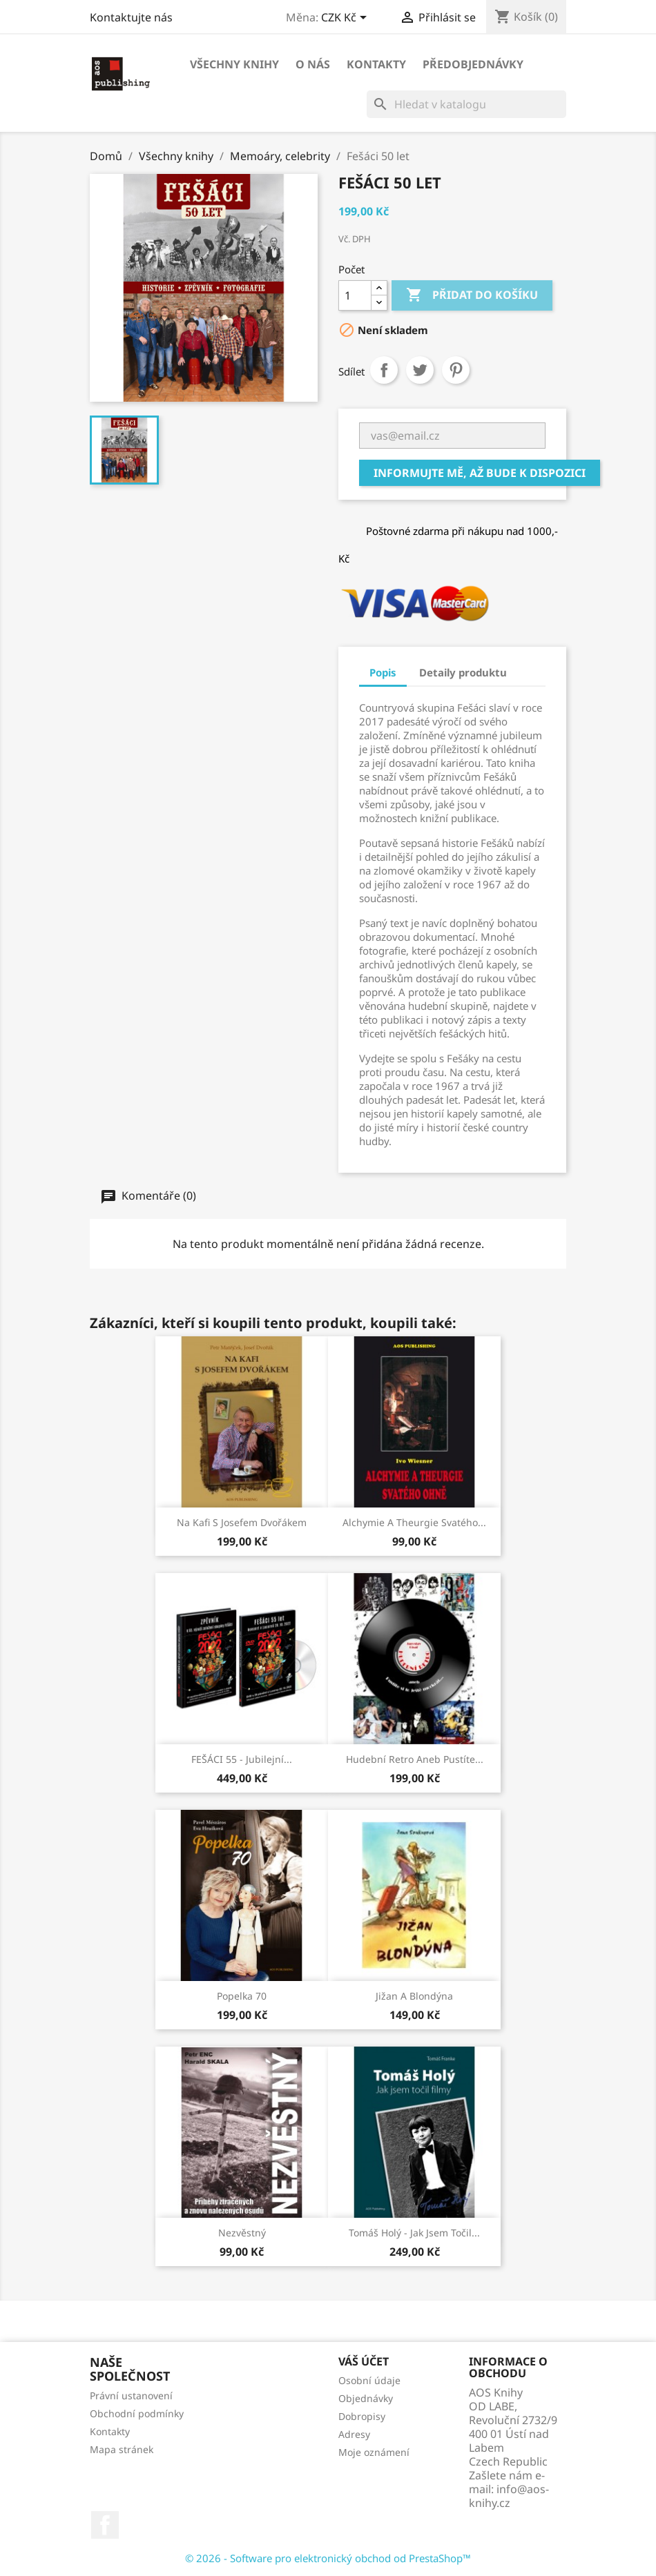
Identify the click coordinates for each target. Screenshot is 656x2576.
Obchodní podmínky (137, 2413)
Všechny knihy (234, 64)
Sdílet (384, 370)
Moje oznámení (373, 2452)
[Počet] (355, 295)
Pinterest (456, 370)
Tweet (420, 370)
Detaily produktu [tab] (463, 672)
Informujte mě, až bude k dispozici (480, 472)
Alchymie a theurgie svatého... (414, 1522)
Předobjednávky (473, 64)
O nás (313, 64)
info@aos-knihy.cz (509, 2495)
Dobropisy (361, 2416)
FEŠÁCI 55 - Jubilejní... (241, 1759)
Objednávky (365, 2398)
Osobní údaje (369, 2380)
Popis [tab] (382, 672)
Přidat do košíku (472, 295)
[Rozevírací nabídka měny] (346, 18)
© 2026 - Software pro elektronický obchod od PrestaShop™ (328, 2558)
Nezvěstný (242, 2232)
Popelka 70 (242, 1995)
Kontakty (376, 64)
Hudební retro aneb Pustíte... (414, 1759)
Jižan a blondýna (414, 1995)
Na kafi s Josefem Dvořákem (242, 1522)
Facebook (105, 2525)
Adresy (354, 2434)
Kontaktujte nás (131, 17)
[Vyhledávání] (466, 104)
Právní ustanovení (131, 2395)
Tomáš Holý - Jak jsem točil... (414, 2232)
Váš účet (363, 2361)
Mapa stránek (121, 2449)
